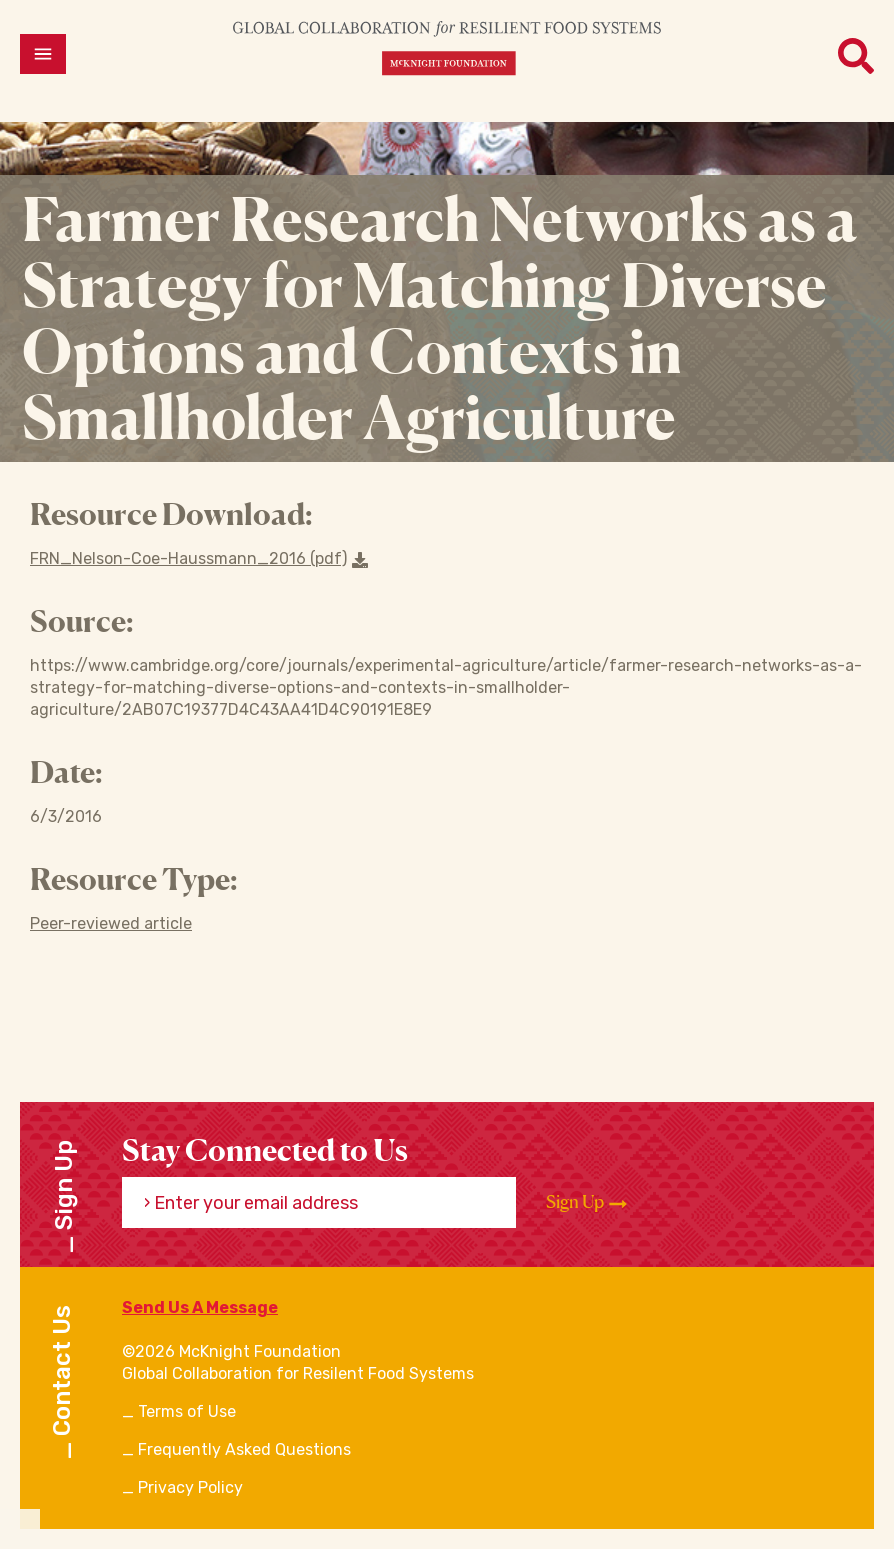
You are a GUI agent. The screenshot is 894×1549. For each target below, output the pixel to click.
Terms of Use (187, 1411)
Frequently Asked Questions (244, 1449)
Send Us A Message (200, 1307)
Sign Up (586, 1202)
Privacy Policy (190, 1487)
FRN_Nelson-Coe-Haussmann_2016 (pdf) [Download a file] (199, 558)
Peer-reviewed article (111, 923)
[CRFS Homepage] (447, 47)
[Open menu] (43, 54)
